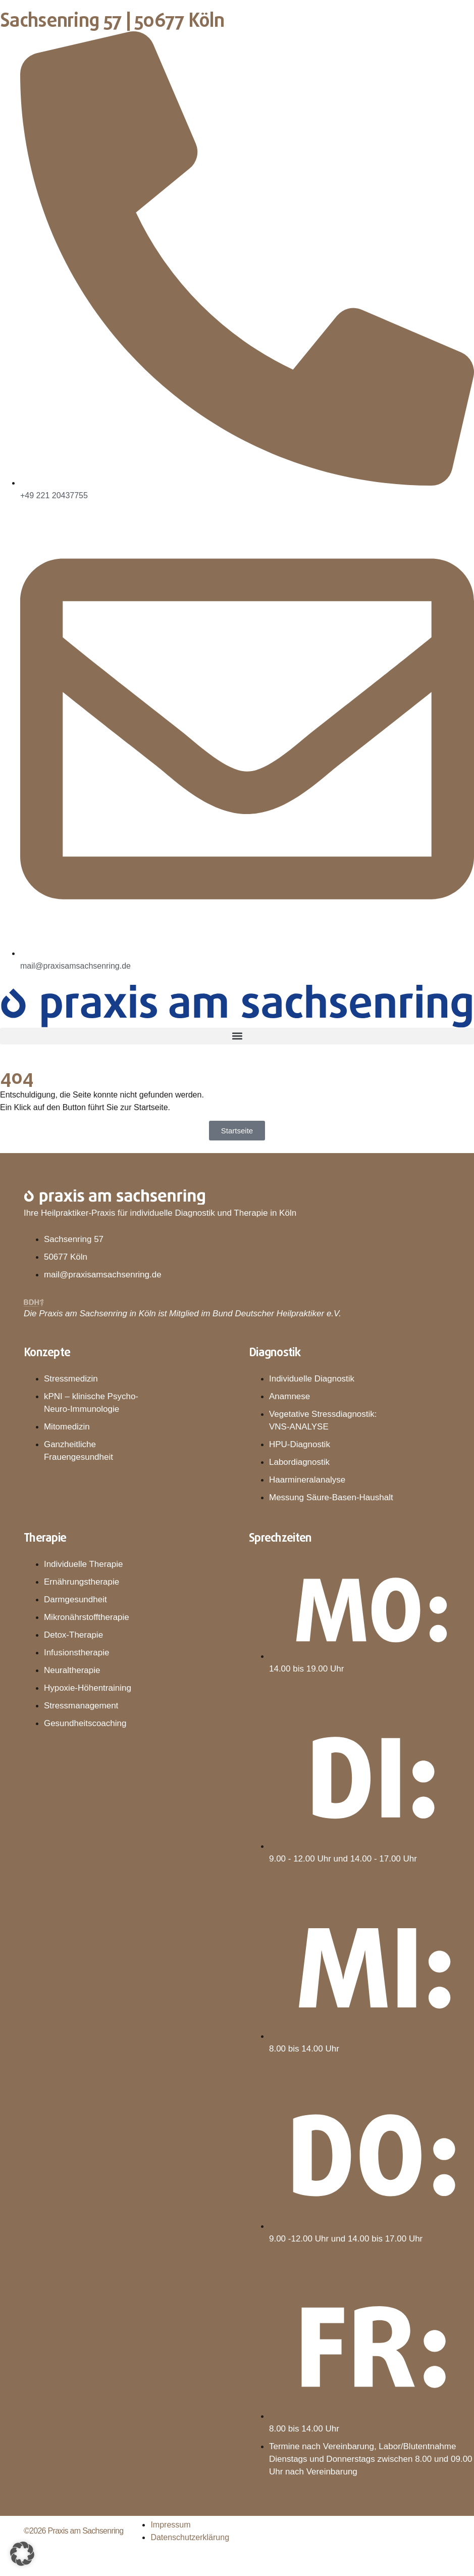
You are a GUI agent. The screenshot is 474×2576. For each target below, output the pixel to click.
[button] (237, 1036)
